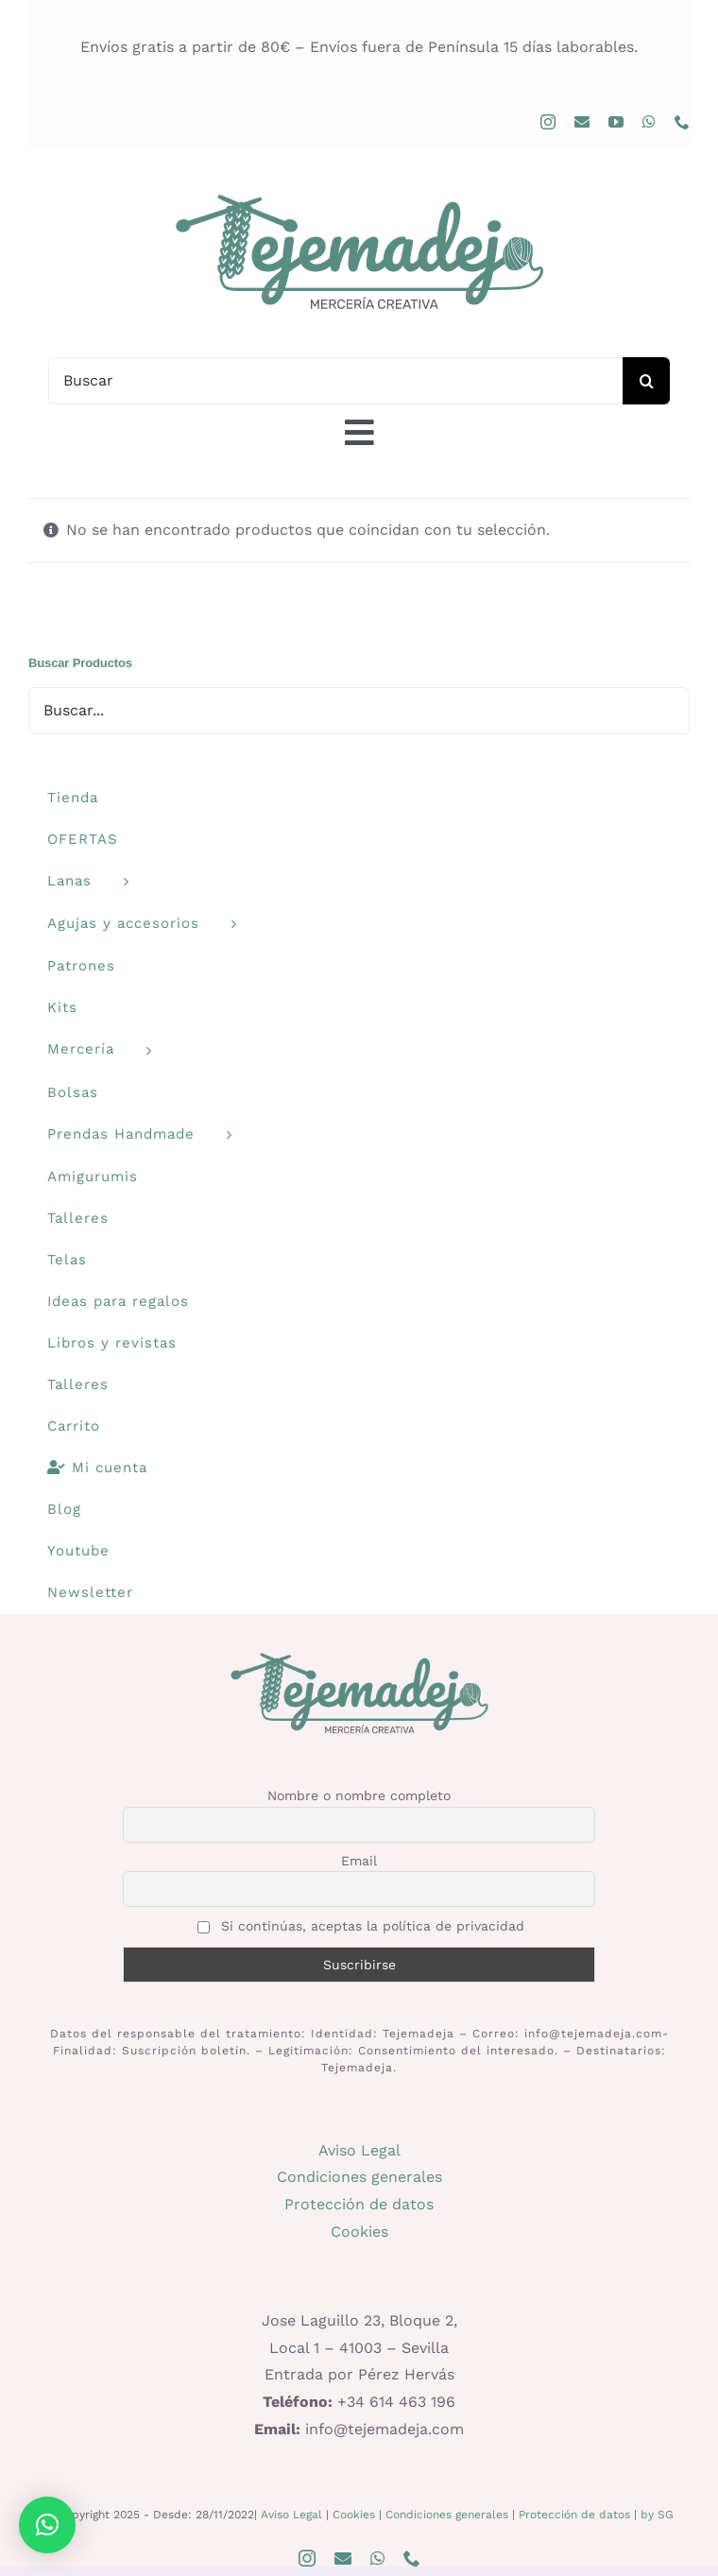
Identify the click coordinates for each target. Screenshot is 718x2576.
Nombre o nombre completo (359, 1795)
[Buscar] (335, 380)
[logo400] (359, 193)
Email (359, 1860)
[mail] (582, 121)
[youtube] (616, 121)
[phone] (682, 121)
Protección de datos (359, 2204)
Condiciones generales (359, 2177)
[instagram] (548, 121)
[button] (47, 2525)
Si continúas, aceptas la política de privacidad (360, 1925)
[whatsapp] (649, 121)
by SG (657, 2514)
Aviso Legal (359, 2150)
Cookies (359, 2232)
